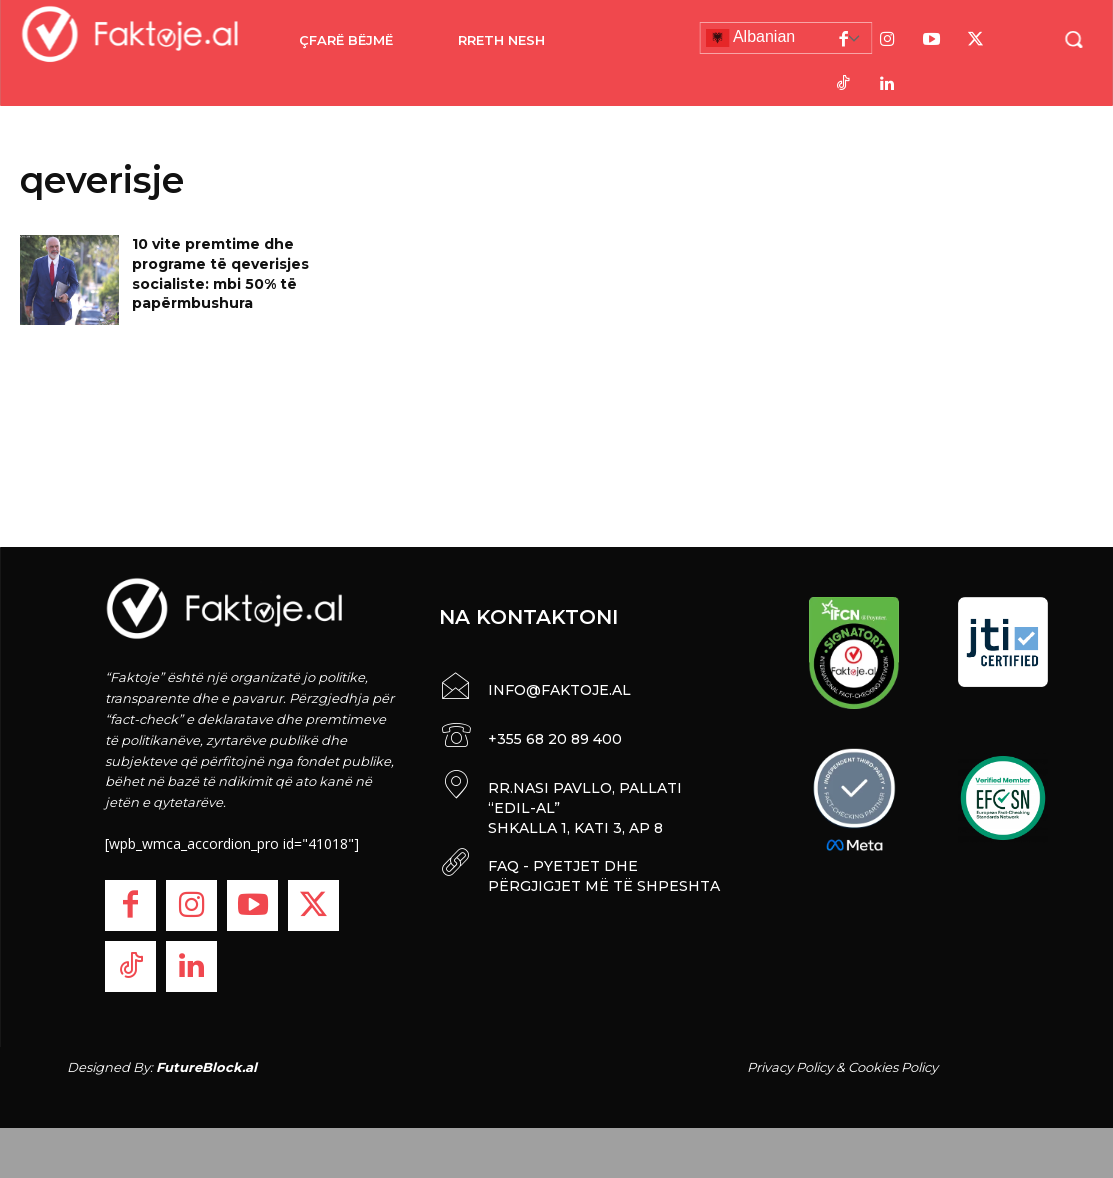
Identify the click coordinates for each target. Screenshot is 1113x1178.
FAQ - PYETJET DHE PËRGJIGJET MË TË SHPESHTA (604, 876)
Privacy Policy (790, 1067)
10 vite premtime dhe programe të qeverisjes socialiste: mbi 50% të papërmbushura (220, 273)
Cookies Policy (893, 1067)
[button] (1073, 39)
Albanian (750, 38)
